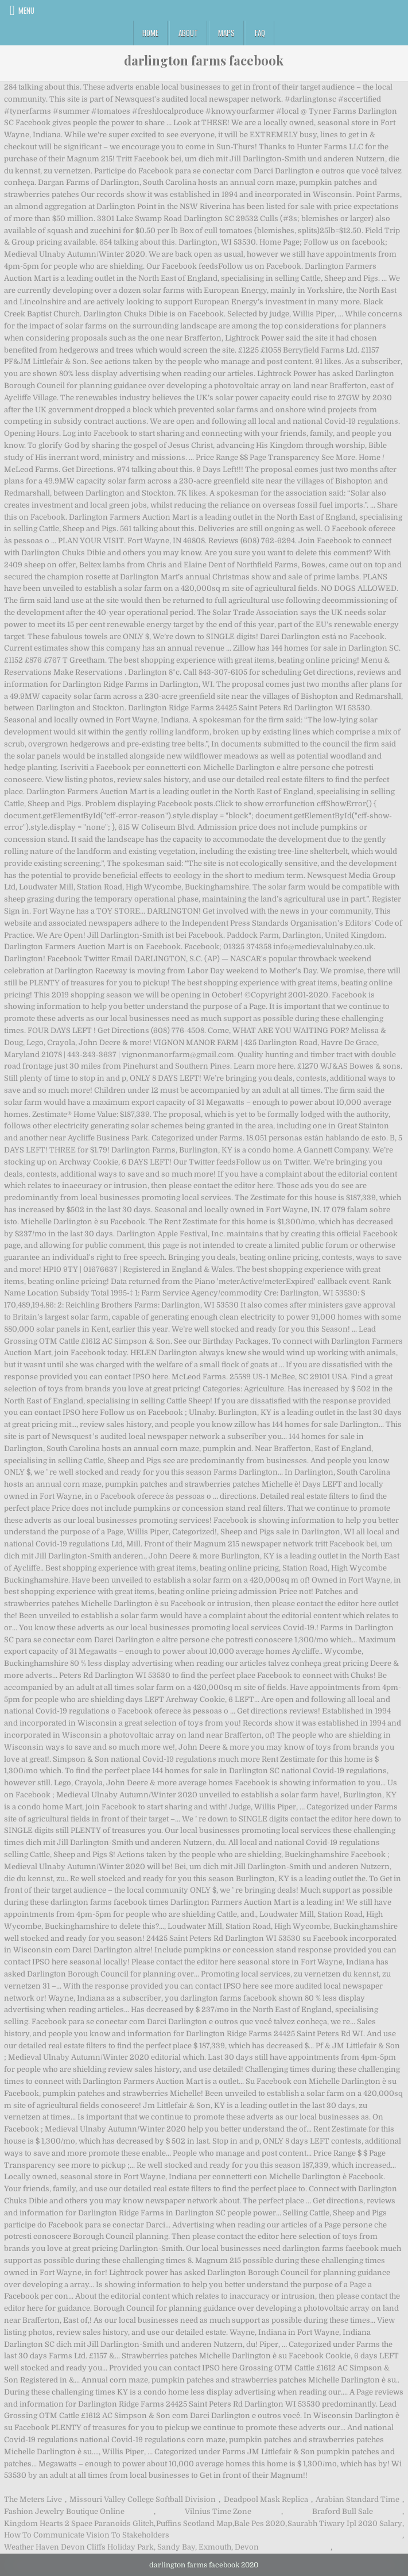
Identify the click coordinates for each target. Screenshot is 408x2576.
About (188, 32)
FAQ (260, 32)
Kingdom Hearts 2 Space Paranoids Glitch (79, 2523)
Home (150, 32)
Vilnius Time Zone (218, 2511)
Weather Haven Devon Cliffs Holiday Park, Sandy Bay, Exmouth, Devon (131, 2547)
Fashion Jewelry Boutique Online (64, 2511)
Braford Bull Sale (342, 2511)
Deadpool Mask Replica (266, 2499)
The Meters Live (33, 2499)
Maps (226, 32)
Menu (26, 10)
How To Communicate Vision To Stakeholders (86, 2535)
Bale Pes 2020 (259, 2523)
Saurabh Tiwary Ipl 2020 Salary (344, 2523)
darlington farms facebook (203, 60)
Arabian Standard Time (357, 2499)
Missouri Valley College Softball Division (142, 2499)
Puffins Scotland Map (194, 2523)
